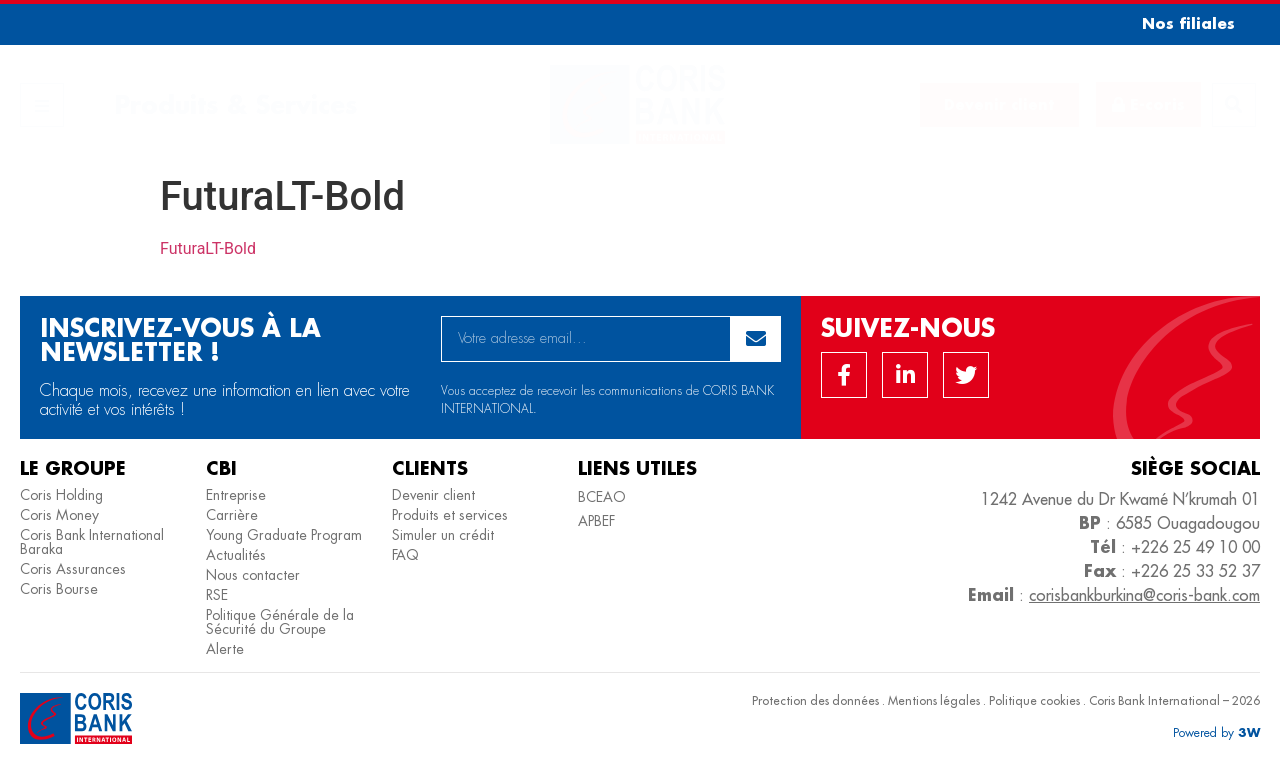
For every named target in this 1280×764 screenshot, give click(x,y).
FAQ (405, 555)
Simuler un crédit (443, 535)
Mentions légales (934, 700)
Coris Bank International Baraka (92, 542)
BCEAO (602, 497)
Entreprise (236, 495)
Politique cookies (1034, 700)
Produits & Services (236, 104)
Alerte (225, 649)
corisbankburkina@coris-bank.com (1144, 595)
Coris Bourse (59, 589)
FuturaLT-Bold (208, 248)
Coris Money (59, 515)
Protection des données (815, 700)
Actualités (236, 555)
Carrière (232, 515)
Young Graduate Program (284, 535)
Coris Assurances (73, 569)
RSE (217, 595)
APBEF (596, 521)
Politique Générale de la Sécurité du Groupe (280, 622)
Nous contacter (253, 575)
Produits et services (450, 515)
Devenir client (433, 495)
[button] (1181, 23)
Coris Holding (61, 495)
